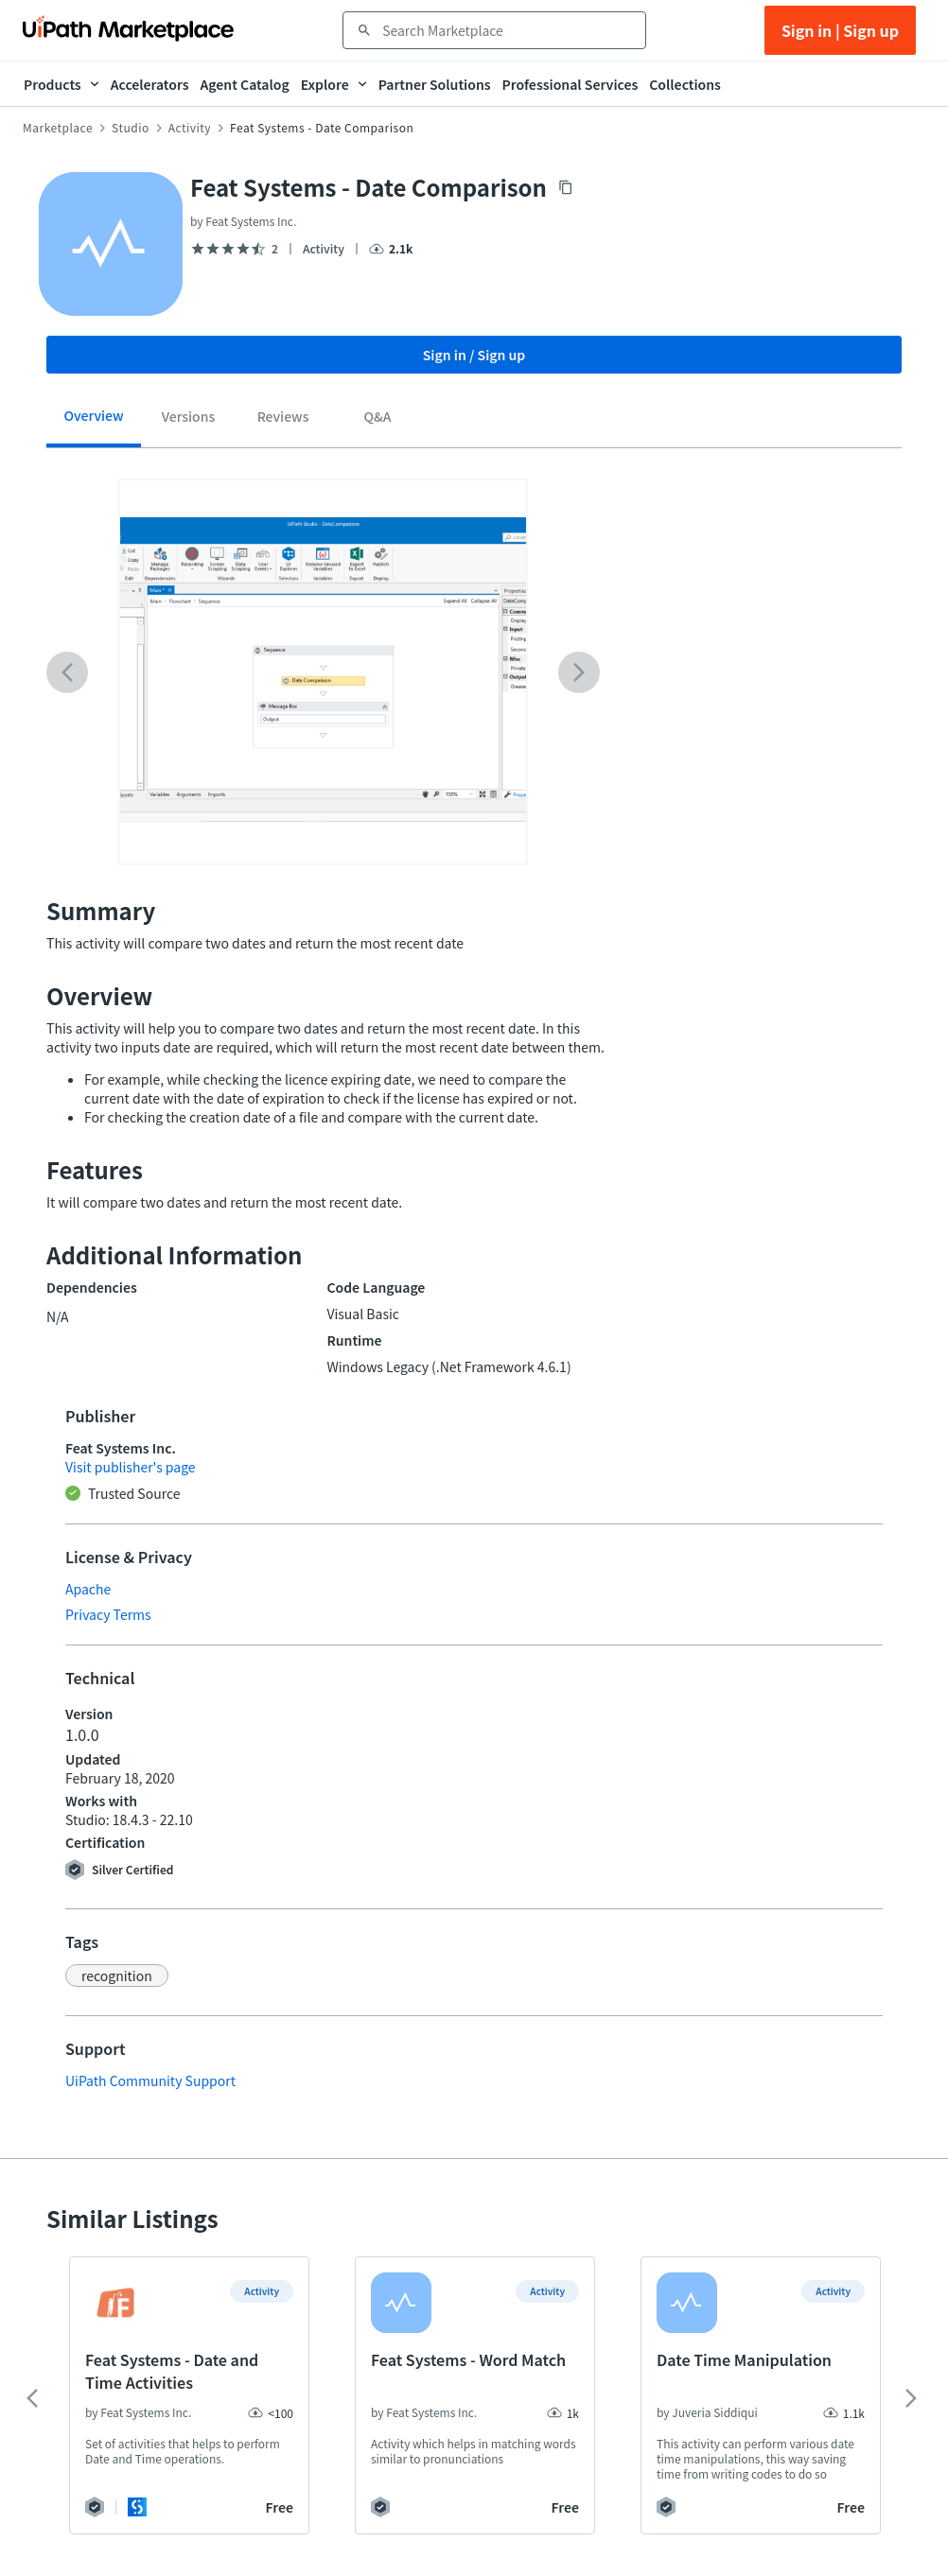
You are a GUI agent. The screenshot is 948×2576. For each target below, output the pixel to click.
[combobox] (507, 30)
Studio (130, 127)
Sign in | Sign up (840, 30)
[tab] (93, 422)
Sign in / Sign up (474, 354)
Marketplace (58, 127)
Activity (189, 127)
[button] (116, 1975)
